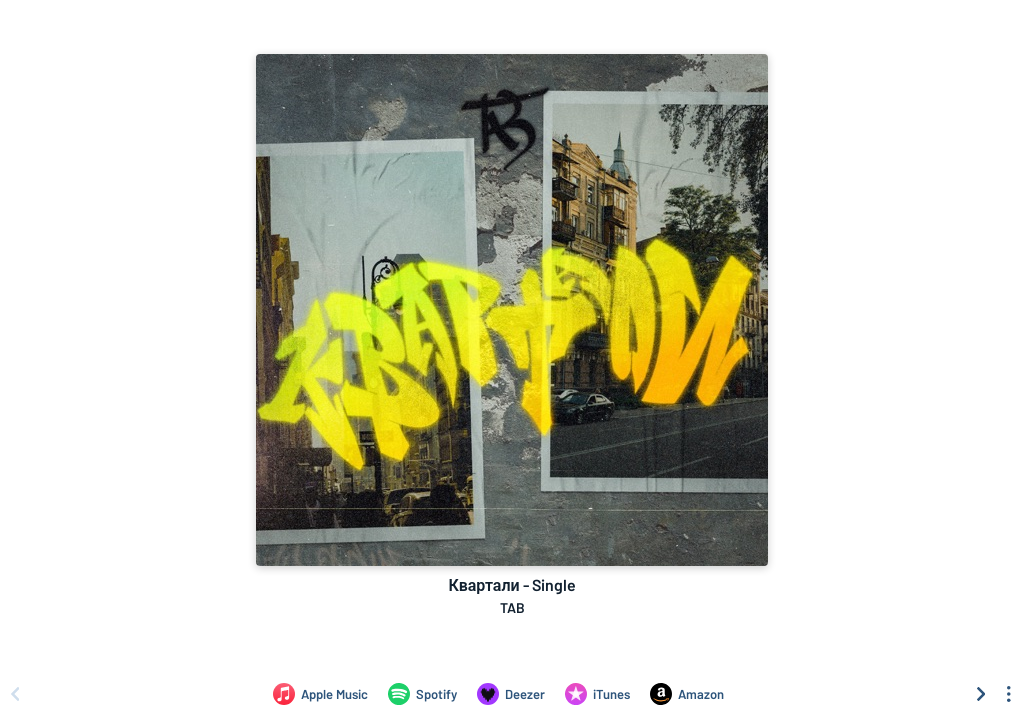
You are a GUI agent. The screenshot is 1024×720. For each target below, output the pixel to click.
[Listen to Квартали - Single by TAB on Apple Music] (320, 694)
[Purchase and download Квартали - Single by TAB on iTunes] (597, 694)
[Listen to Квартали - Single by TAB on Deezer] (511, 694)
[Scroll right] (981, 694)
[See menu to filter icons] (1009, 694)
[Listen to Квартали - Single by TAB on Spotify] (422, 694)
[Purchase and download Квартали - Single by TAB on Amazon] (687, 694)
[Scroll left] (15, 694)
